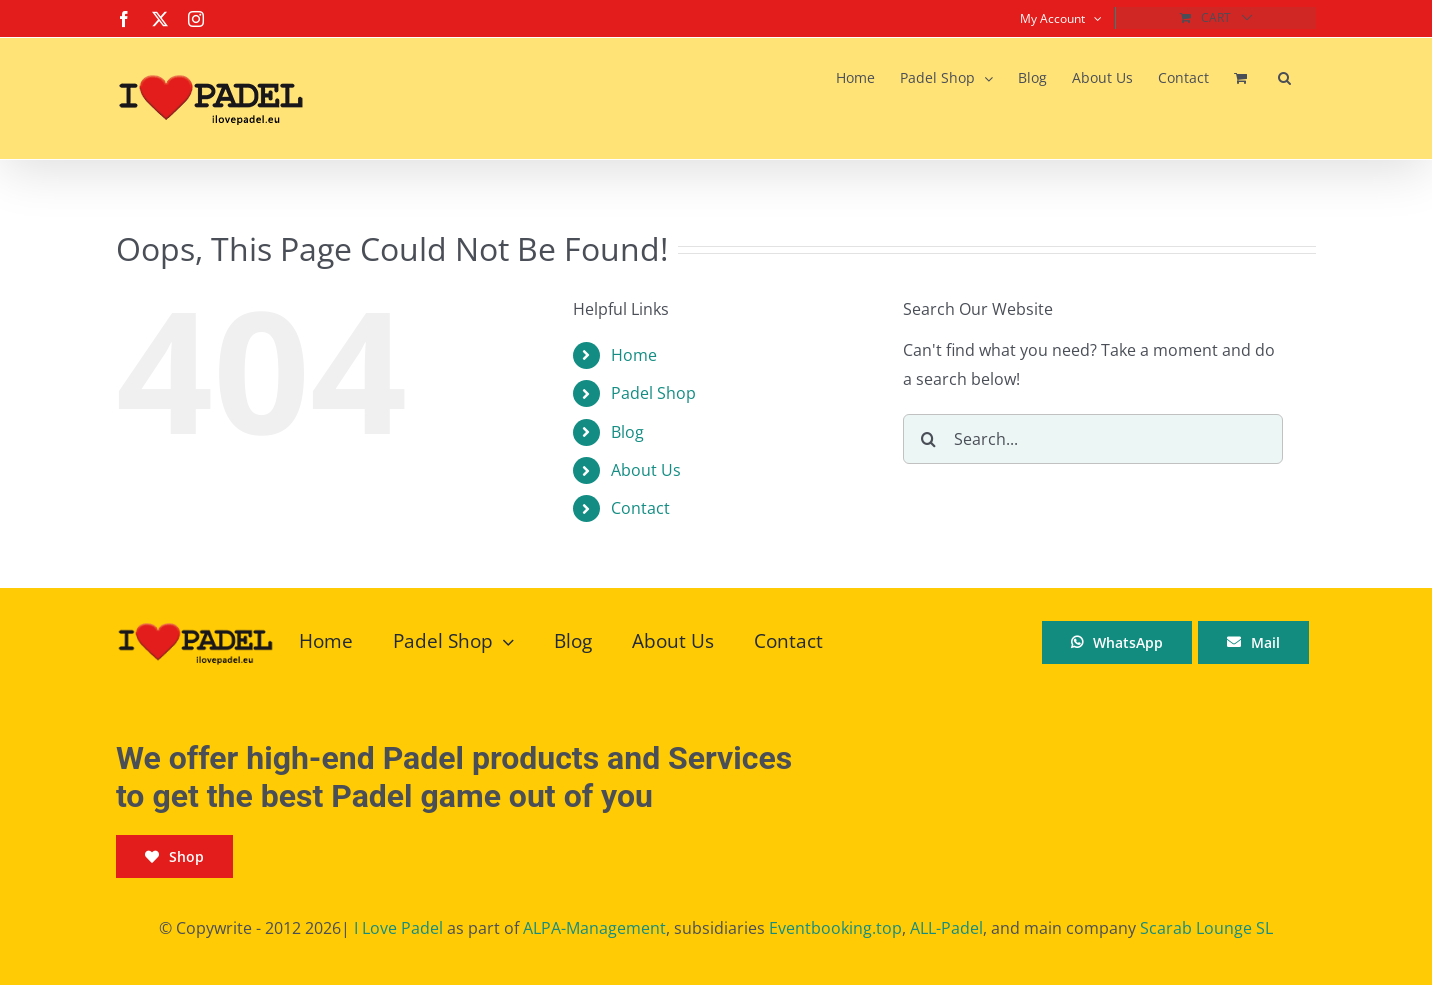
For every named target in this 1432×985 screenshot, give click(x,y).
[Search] (928, 439)
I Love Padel (398, 928)
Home (634, 355)
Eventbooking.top (835, 928)
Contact (640, 508)
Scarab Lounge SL (1206, 928)
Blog (627, 432)
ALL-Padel (946, 928)
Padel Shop (653, 393)
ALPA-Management (594, 928)
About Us (646, 470)
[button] (1284, 78)
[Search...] (1093, 439)
